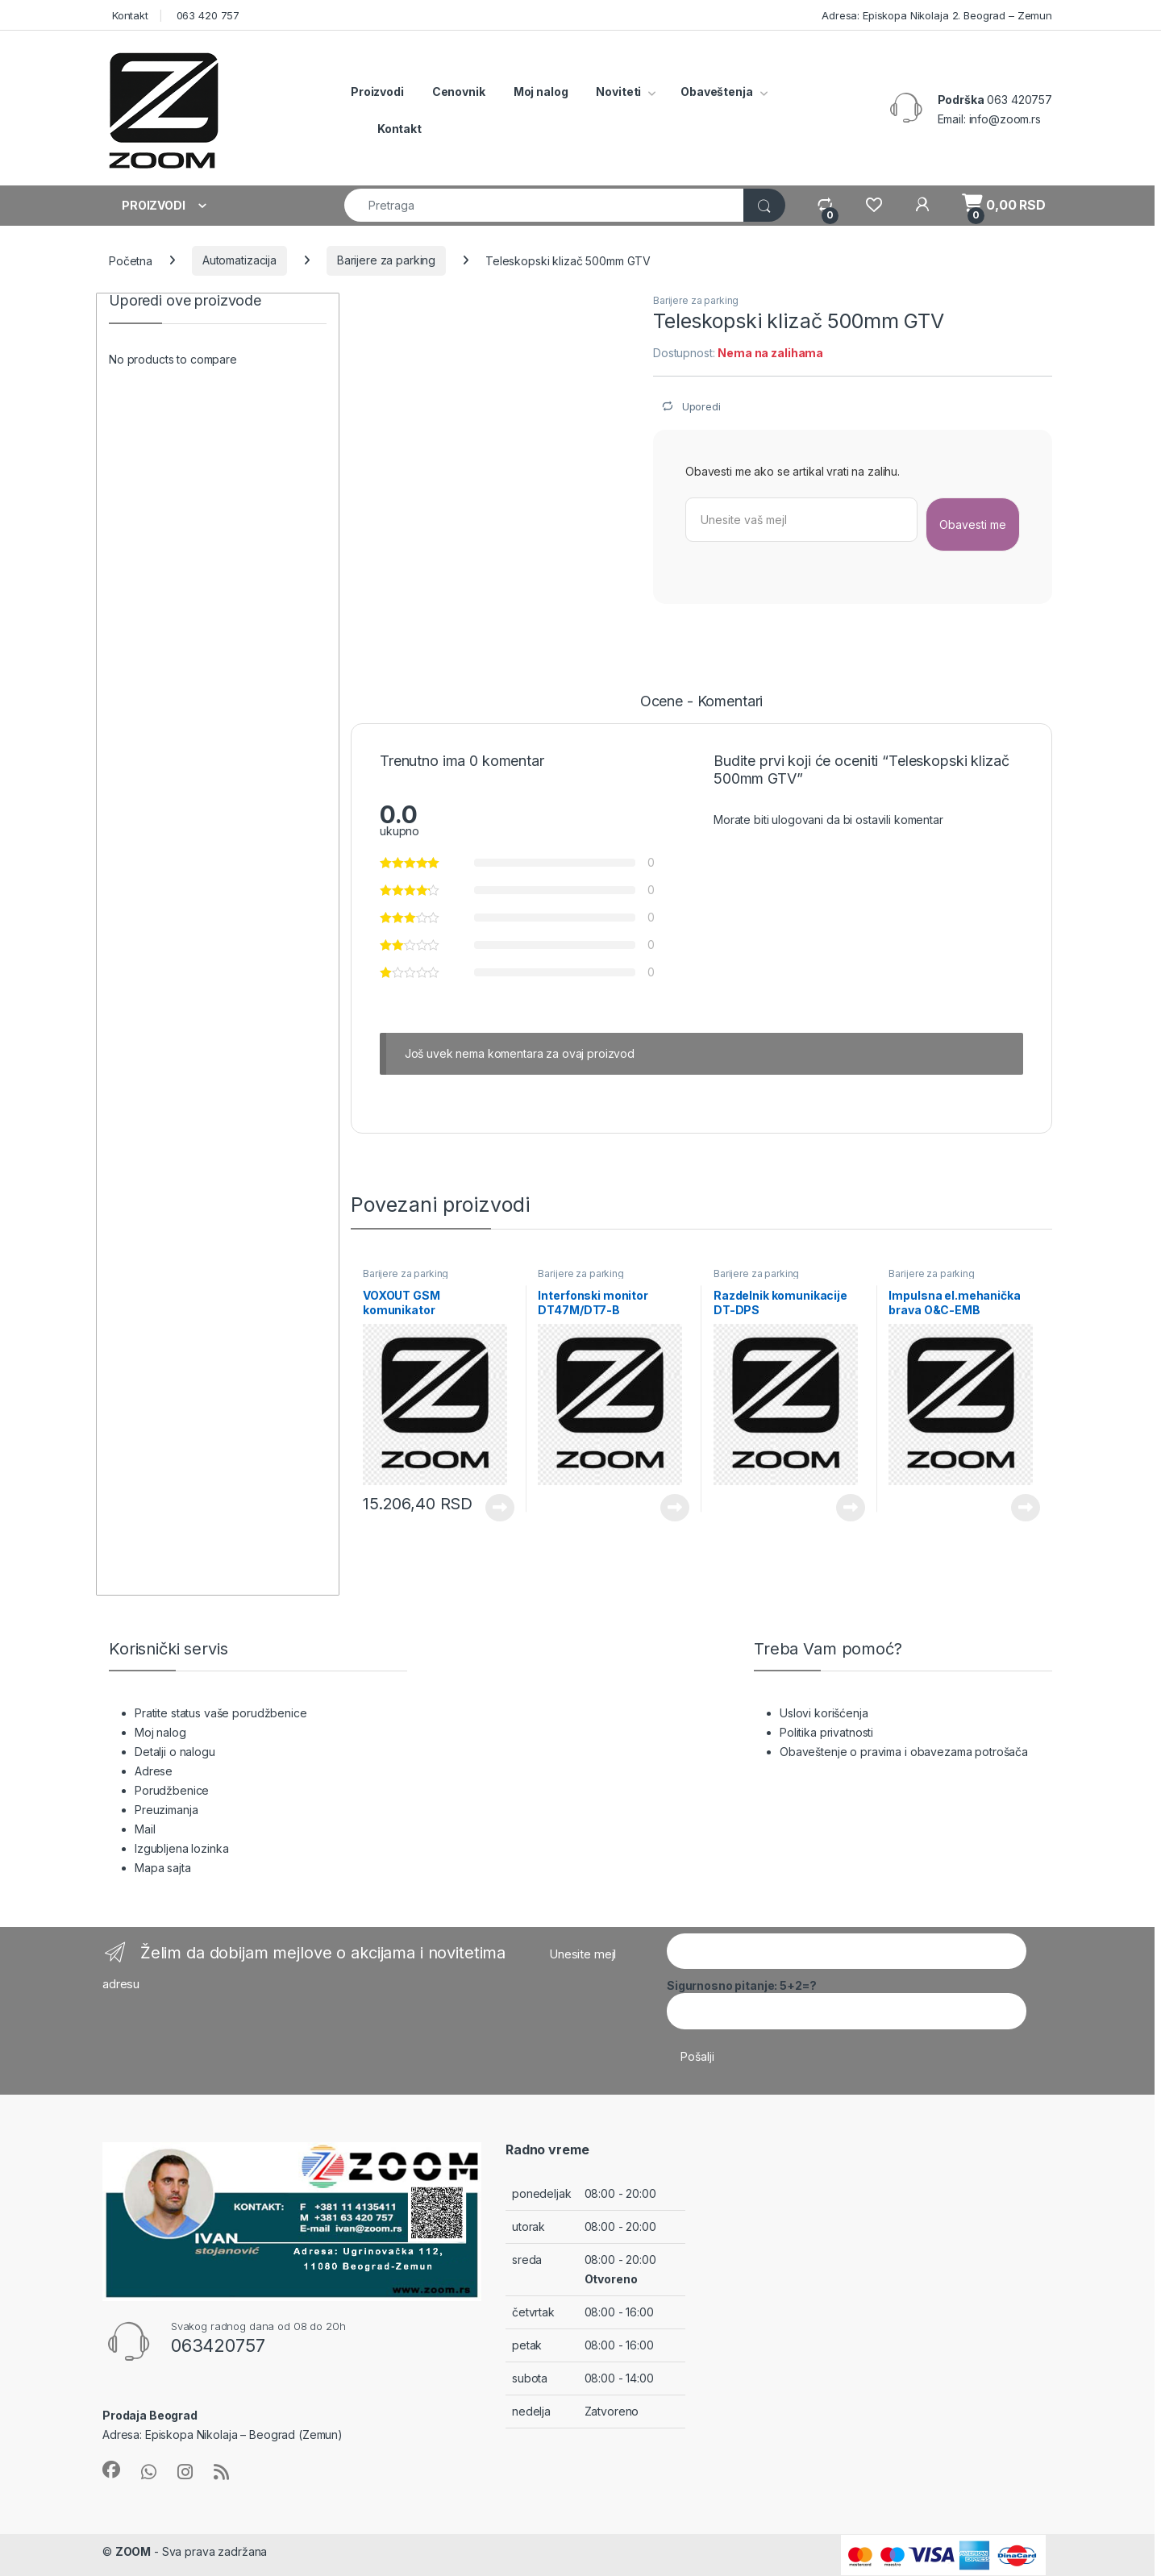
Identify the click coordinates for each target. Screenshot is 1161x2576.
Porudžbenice (172, 1790)
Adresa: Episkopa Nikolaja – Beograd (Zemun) (222, 2434)
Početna (130, 260)
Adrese (154, 1771)
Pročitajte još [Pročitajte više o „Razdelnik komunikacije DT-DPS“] (850, 1507)
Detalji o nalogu (175, 1751)
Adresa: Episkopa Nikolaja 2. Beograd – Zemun (935, 15)
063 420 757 (206, 15)
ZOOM (133, 2551)
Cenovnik (458, 91)
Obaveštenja (716, 91)
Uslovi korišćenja (824, 1713)
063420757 (218, 2345)
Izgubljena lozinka (181, 1848)
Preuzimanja (166, 1810)
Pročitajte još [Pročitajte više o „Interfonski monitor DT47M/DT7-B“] (674, 1507)
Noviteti (618, 91)
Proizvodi (377, 91)
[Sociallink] (111, 2469)
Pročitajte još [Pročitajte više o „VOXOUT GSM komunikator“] (499, 1507)
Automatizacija (239, 260)
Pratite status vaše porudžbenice (221, 1713)
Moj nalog (541, 91)
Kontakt (128, 15)
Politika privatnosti (826, 1732)
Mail (145, 1829)
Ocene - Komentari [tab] (702, 702)
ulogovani (797, 819)
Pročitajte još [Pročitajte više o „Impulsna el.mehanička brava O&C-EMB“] (1025, 1507)
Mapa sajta (163, 1868)
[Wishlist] (873, 205)
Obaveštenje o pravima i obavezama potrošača (904, 1751)
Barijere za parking (386, 260)
